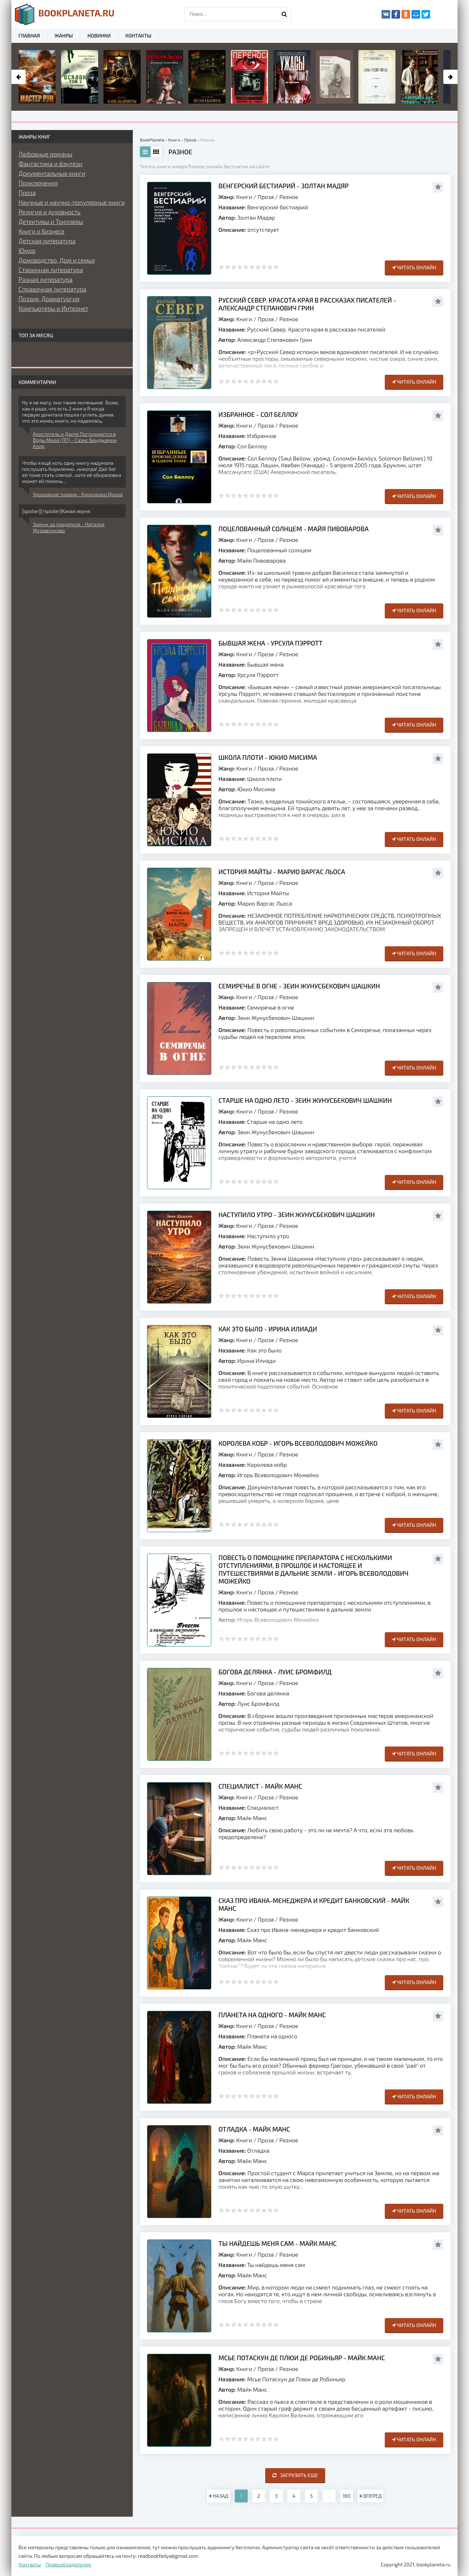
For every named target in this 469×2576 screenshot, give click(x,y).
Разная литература (45, 279)
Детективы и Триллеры (51, 221)
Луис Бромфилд (258, 1703)
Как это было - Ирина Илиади (267, 1329)
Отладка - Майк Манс (254, 2129)
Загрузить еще (295, 2475)
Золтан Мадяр (256, 217)
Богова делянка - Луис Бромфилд (275, 1672)
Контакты (138, 36)
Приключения (38, 182)
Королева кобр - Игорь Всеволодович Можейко (298, 1443)
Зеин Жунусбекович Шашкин (275, 1017)
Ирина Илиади (256, 1360)
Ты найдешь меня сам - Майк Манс (277, 2243)
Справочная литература (52, 289)
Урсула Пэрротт (258, 674)
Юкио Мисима (256, 789)
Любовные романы (45, 154)
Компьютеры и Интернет (53, 308)
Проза (266, 196)
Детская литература (47, 240)
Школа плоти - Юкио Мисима (267, 757)
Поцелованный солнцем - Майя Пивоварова (293, 529)
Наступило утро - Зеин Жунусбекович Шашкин (296, 1215)
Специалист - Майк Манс (260, 1786)
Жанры (64, 36)
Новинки (99, 36)
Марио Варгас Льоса (264, 903)
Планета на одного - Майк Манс (272, 2015)
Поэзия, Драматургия (49, 298)
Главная (29, 36)
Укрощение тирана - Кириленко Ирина (78, 494)
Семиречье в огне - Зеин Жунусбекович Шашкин (299, 986)
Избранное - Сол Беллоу (258, 414)
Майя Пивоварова (261, 560)
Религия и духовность (50, 211)
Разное (288, 196)
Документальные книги (52, 173)
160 (347, 2496)
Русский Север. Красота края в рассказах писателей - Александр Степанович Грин (307, 304)
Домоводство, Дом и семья (57, 260)
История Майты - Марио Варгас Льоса (281, 872)
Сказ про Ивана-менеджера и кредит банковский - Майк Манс (313, 1904)
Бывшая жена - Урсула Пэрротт (270, 643)
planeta (65, 14)
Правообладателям (68, 2564)
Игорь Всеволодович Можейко (278, 1474)
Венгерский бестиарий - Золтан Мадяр (283, 186)
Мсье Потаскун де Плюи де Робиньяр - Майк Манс (301, 2358)
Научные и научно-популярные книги (72, 202)
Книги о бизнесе (42, 231)
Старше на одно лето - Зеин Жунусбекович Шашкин (305, 1100)
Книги (244, 196)
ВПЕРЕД (370, 2496)
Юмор (27, 250)
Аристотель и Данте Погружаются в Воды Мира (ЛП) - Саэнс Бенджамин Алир (75, 440)
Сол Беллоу (252, 446)
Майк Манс (252, 1817)
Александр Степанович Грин (274, 339)
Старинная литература (51, 269)
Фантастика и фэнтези (50, 163)
